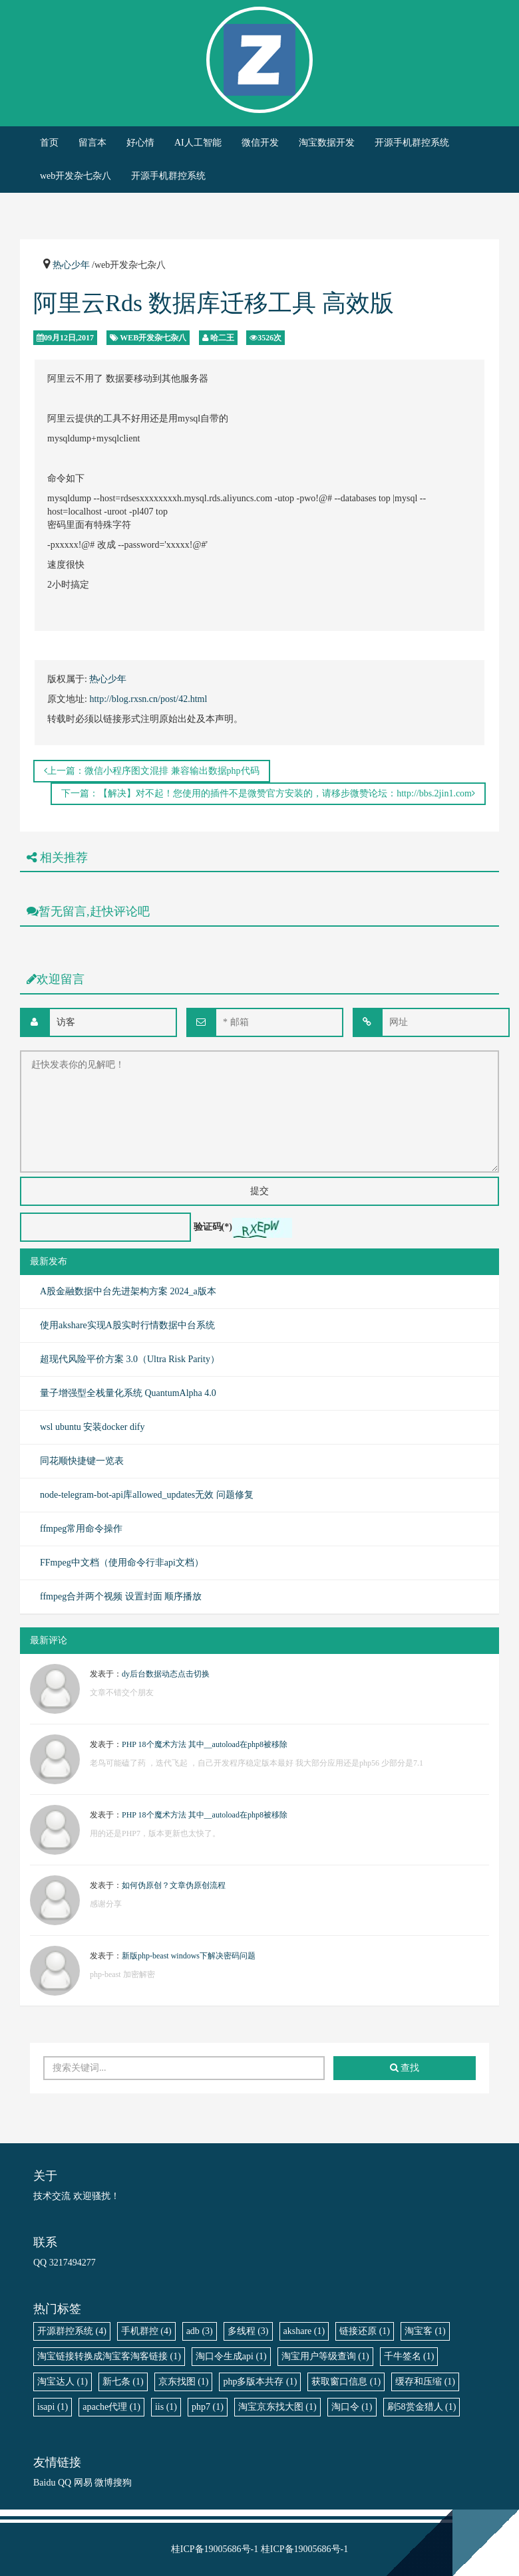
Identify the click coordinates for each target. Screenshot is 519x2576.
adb (199, 2331)
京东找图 (183, 2382)
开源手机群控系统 (412, 143)
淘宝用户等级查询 (325, 2356)
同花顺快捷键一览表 (82, 1461)
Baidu (44, 2483)
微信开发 (260, 143)
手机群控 (146, 2331)
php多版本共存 (260, 2382)
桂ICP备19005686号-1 (214, 2549)
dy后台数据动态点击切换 (166, 1674)
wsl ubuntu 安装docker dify (92, 1427)
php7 (208, 2407)
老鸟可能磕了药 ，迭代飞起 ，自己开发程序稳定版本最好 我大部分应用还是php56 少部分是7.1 (256, 1763)
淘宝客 (425, 2331)
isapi (52, 2407)
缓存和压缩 (425, 2382)
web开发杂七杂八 (75, 176)
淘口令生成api (231, 2356)
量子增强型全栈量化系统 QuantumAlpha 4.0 (128, 1393)
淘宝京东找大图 (277, 2407)
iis (166, 2407)
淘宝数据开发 (327, 143)
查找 (405, 2068)
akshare (304, 2331)
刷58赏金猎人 (421, 2407)
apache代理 (111, 2407)
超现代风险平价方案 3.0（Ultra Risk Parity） (130, 1359)
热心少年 (71, 265)
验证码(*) (213, 1227)
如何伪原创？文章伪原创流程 (174, 1885)
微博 (103, 2483)
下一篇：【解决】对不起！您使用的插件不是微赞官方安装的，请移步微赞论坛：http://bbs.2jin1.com (268, 793)
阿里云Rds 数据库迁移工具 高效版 (213, 303)
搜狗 (122, 2483)
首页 (49, 143)
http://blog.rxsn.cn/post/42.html (148, 699)
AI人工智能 (198, 143)
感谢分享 (106, 1904)
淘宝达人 (62, 2382)
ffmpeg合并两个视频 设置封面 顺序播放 (121, 1596)
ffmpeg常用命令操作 (81, 1529)
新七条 (123, 2382)
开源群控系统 (71, 2331)
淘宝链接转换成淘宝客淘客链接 (109, 2356)
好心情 (140, 143)
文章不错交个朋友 (122, 1692)
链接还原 (364, 2331)
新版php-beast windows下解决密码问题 (189, 1955)
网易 (83, 2483)
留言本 (92, 143)
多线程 (248, 2331)
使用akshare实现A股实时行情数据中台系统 (127, 1325)
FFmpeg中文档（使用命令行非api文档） (122, 1563)
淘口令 (352, 2407)
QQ (64, 2483)
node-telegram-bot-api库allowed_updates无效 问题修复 (147, 1495)
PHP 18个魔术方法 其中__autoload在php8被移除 (204, 1744)
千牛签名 (409, 2356)
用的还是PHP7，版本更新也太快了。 (155, 1833)
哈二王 (222, 337)
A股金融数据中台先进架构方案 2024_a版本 (128, 1291)
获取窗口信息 (346, 2382)
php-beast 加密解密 (122, 1974)
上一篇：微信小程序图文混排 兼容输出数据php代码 (152, 771)
